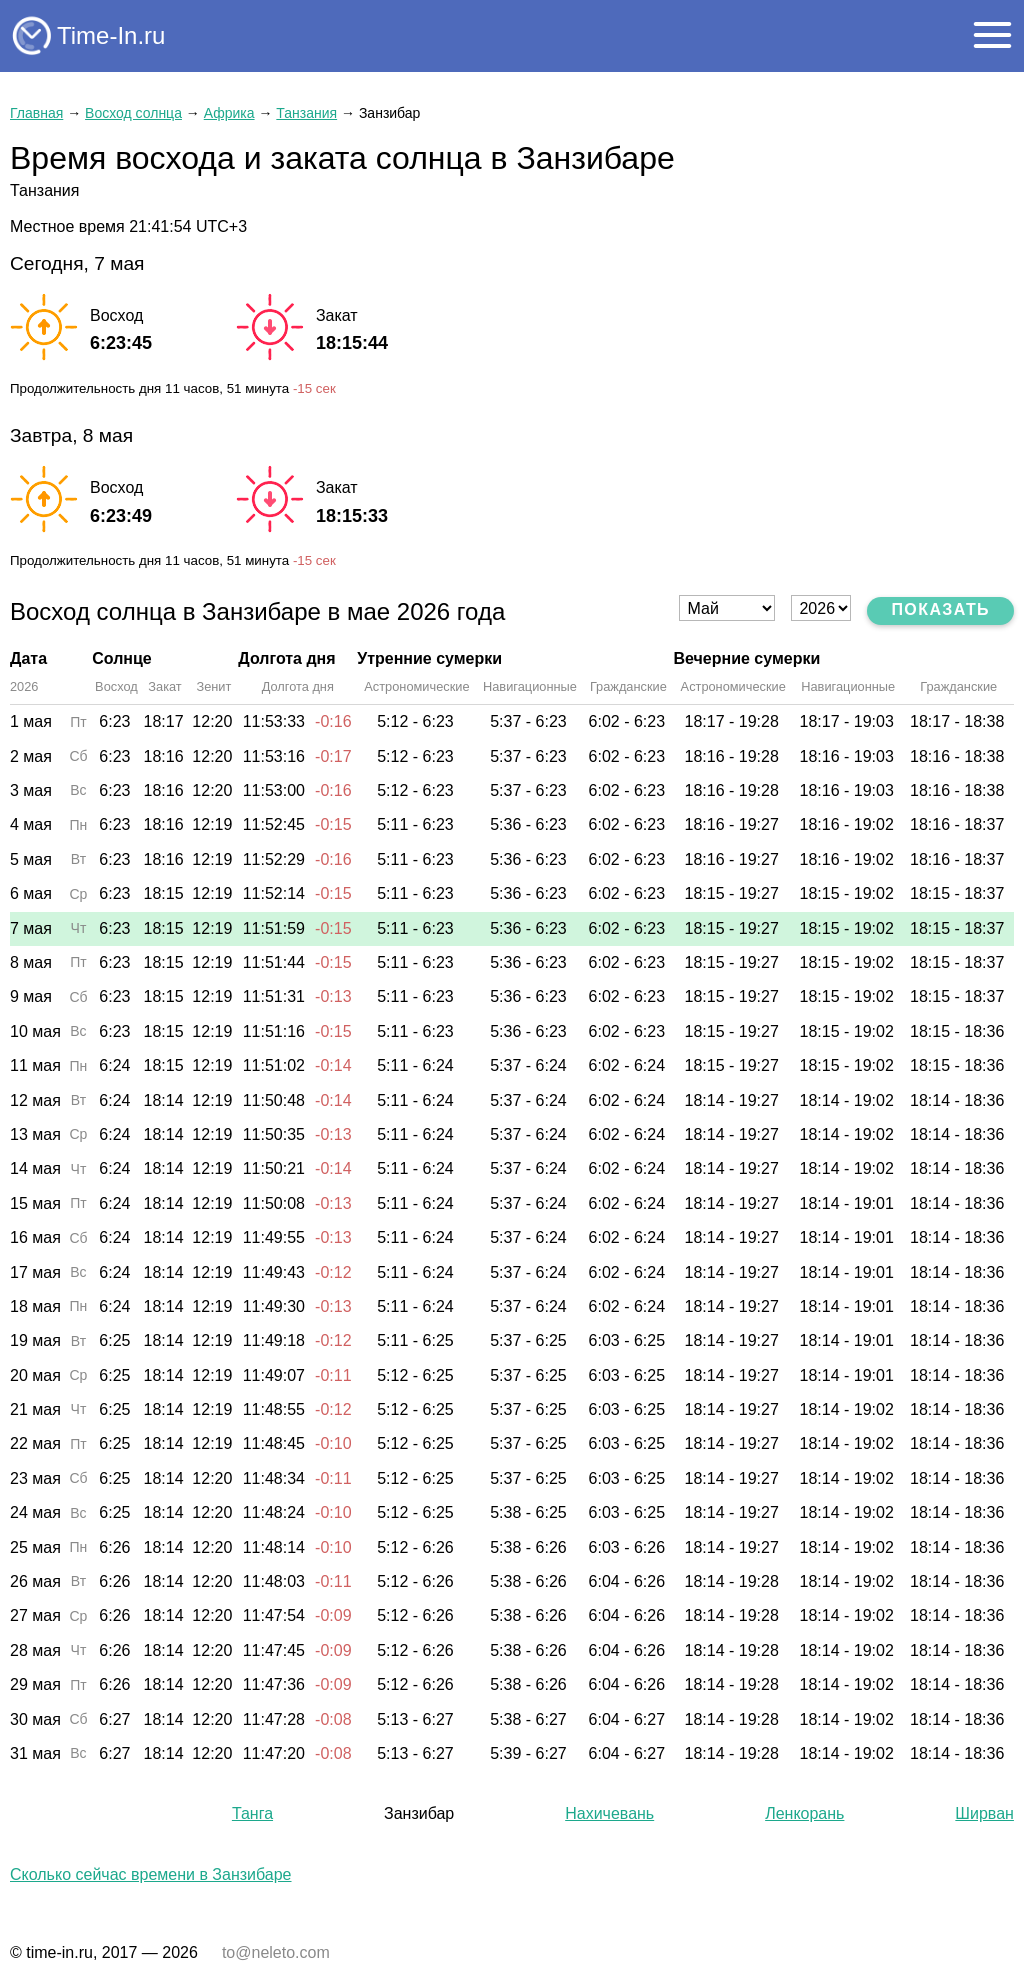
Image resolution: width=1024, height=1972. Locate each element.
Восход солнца (133, 113)
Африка (229, 113)
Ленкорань (804, 1813)
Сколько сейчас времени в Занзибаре (151, 1874)
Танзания (306, 113)
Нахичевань (609, 1813)
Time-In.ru (111, 35)
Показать (940, 609)
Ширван (984, 1813)
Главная (36, 113)
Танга (252, 1813)
